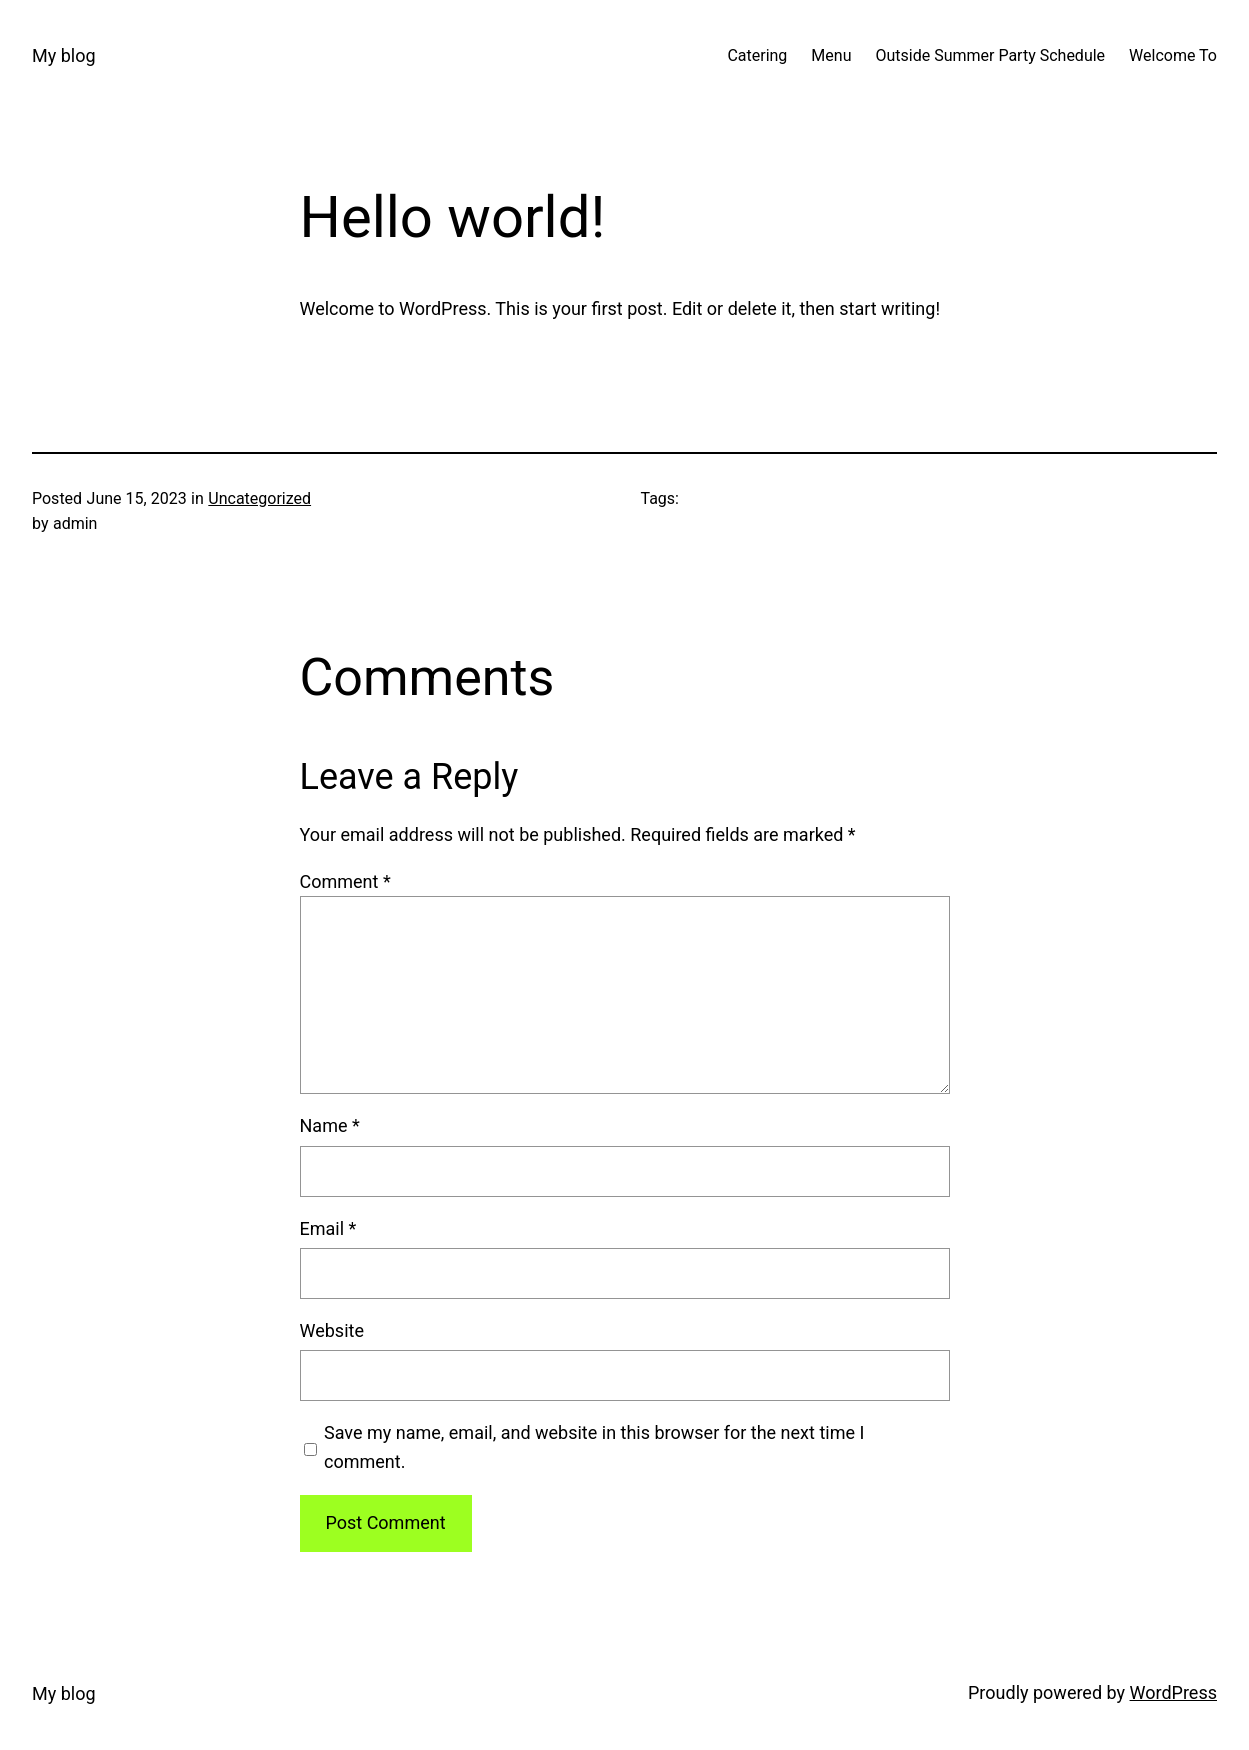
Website (332, 1330)
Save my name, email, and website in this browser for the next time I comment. (594, 1447)
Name (330, 1125)
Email (328, 1228)
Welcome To (1173, 55)
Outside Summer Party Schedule (990, 55)
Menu (831, 55)
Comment (345, 881)
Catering (757, 55)
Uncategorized (259, 498)
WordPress (1173, 1692)
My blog (64, 55)
